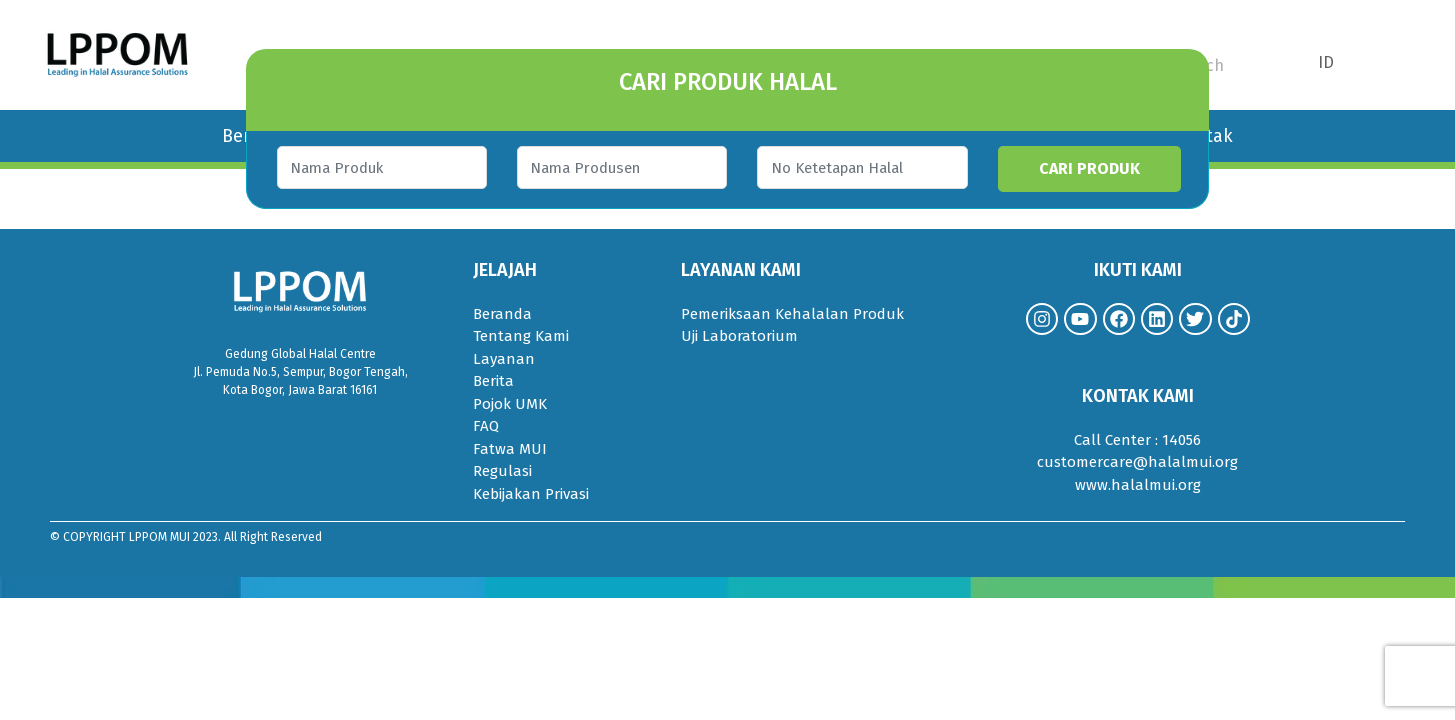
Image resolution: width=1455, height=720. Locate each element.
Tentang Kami (521, 336)
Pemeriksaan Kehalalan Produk (792, 314)
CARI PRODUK (1102, 168)
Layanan (504, 359)
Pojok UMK (510, 404)
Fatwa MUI (510, 449)
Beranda (502, 314)
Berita (493, 381)
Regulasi (502, 471)
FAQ (486, 426)
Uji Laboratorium (739, 336)
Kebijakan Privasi (531, 494)
